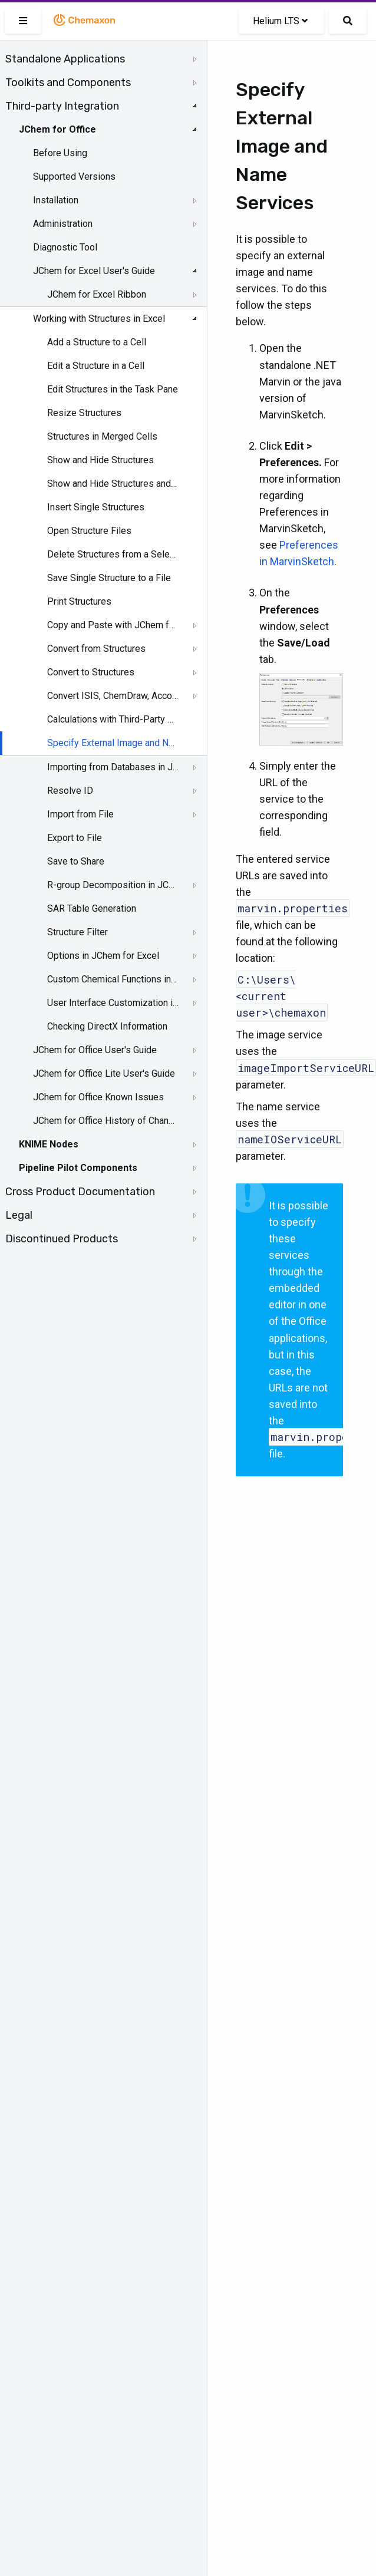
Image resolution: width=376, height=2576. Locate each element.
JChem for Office (57, 129)
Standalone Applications (65, 58)
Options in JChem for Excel (103, 955)
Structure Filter (77, 932)
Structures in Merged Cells (102, 436)
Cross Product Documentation (80, 1191)
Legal (18, 1215)
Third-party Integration (62, 106)
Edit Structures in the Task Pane (112, 389)
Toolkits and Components (68, 82)
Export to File (74, 837)
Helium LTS (280, 21)
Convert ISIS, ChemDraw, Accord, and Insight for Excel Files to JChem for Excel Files (113, 695)
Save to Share (75, 861)
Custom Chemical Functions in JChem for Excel (113, 979)
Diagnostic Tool (65, 247)
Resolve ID (70, 790)
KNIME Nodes (48, 1144)
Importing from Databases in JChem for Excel (113, 767)
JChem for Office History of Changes (104, 1120)
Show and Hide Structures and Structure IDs (113, 483)
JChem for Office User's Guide (95, 1050)
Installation (55, 200)
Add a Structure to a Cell (96, 342)
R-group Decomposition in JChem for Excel (113, 884)
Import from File (80, 814)
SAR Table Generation (91, 908)
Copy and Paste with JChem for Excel (113, 625)
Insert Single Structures (95, 507)
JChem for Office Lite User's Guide (104, 1073)
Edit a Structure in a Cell (95, 365)
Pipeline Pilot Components (78, 1167)
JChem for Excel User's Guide (94, 270)
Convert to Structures (90, 672)
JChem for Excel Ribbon (96, 294)
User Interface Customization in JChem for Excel (113, 1002)
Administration (63, 223)
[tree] (103, 649)
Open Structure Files (89, 530)
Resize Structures (84, 412)
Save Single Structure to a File (109, 577)
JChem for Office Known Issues (98, 1097)
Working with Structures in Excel (99, 318)
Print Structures (79, 601)
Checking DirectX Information (107, 1026)
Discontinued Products (61, 1238)
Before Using (60, 153)
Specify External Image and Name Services (113, 742)
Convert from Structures (96, 648)
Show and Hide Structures (100, 460)
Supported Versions (74, 176)
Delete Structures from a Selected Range (113, 554)
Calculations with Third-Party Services (113, 719)
